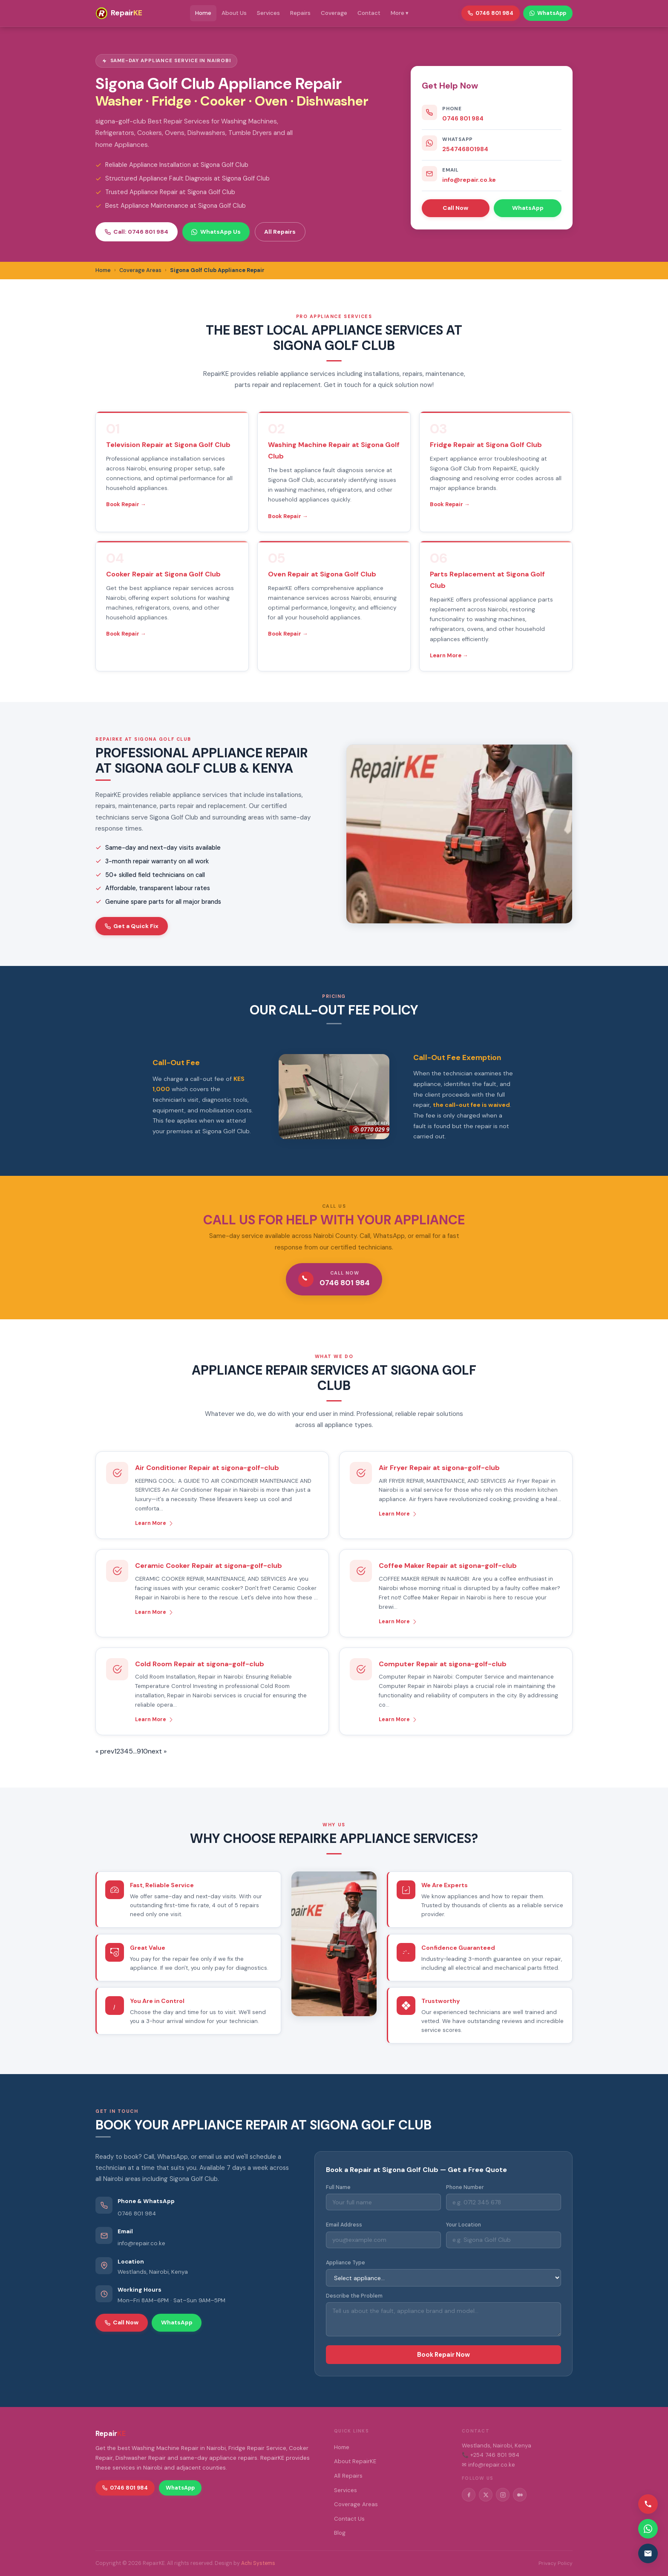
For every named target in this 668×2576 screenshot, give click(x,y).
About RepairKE (355, 2461)
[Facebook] (468, 2494)
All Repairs (280, 231)
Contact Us (349, 2518)
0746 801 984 (463, 118)
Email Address (344, 2224)
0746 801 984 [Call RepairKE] (490, 13)
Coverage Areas (356, 2504)
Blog (340, 2532)
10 (144, 1751)
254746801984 (465, 149)
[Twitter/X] (485, 2494)
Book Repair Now (443, 2354)
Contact (368, 13)
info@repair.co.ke (469, 179)
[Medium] (520, 2494)
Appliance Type (345, 2262)
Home (203, 13)
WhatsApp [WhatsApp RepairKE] (548, 13)
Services (268, 13)
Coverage (334, 13)
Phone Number (465, 2187)
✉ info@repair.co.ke (488, 2464)
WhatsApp (528, 208)
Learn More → (449, 655)
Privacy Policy (555, 2563)
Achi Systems (258, 2563)
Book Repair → (126, 504)
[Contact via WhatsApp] (648, 2529)
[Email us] (648, 2553)
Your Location (463, 2224)
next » (157, 1751)
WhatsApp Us (215, 231)
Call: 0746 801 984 (136, 231)
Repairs (300, 13)
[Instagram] (503, 2494)
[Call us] (648, 2504)
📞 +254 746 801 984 (490, 2455)
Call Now (455, 208)
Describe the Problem (354, 2295)
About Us (234, 13)
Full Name (338, 2187)
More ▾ (400, 13)
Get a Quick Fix (131, 926)
